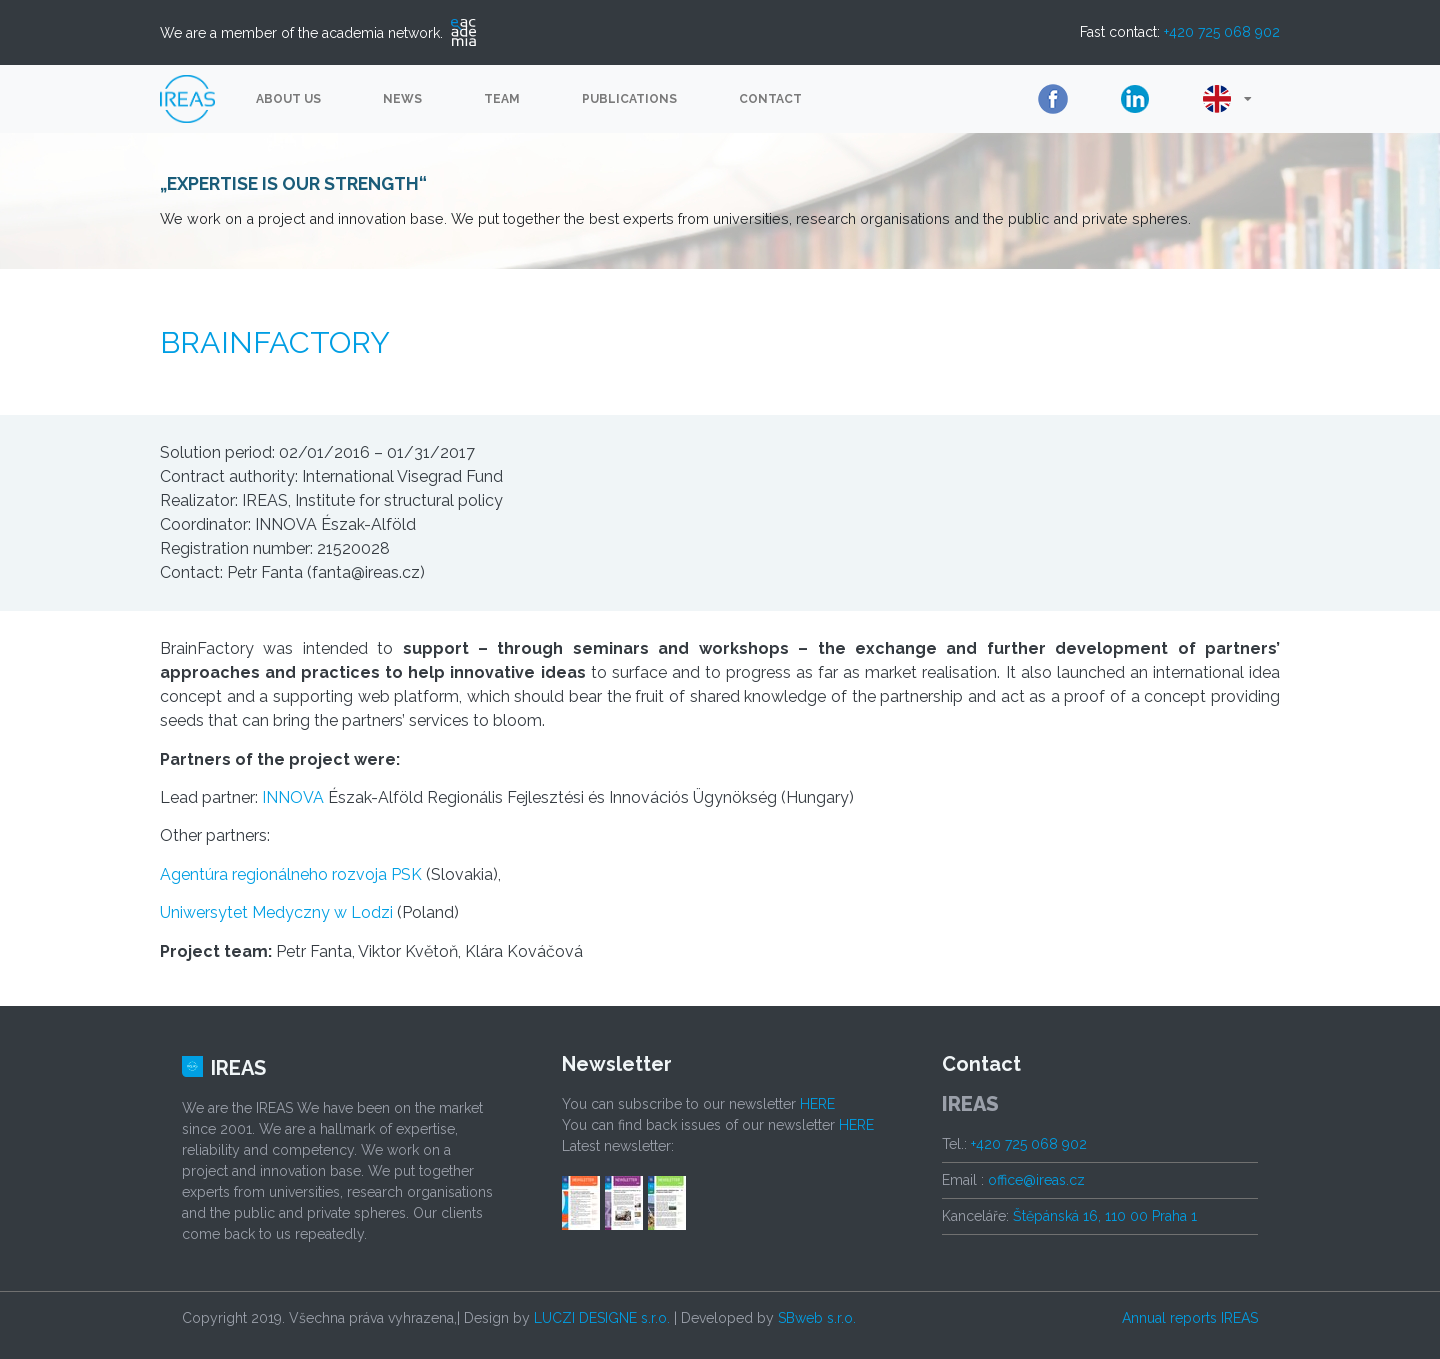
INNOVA (293, 797)
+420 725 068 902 (1222, 32)
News (402, 99)
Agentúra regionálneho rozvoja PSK (291, 874)
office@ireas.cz (1036, 1180)
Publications (629, 99)
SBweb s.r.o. (817, 1318)
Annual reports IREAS (1190, 1318)
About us (288, 99)
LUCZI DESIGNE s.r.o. (602, 1318)
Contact (770, 99)
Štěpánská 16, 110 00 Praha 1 (1105, 1216)
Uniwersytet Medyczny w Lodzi (276, 912)
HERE (817, 1104)
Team (502, 99)
